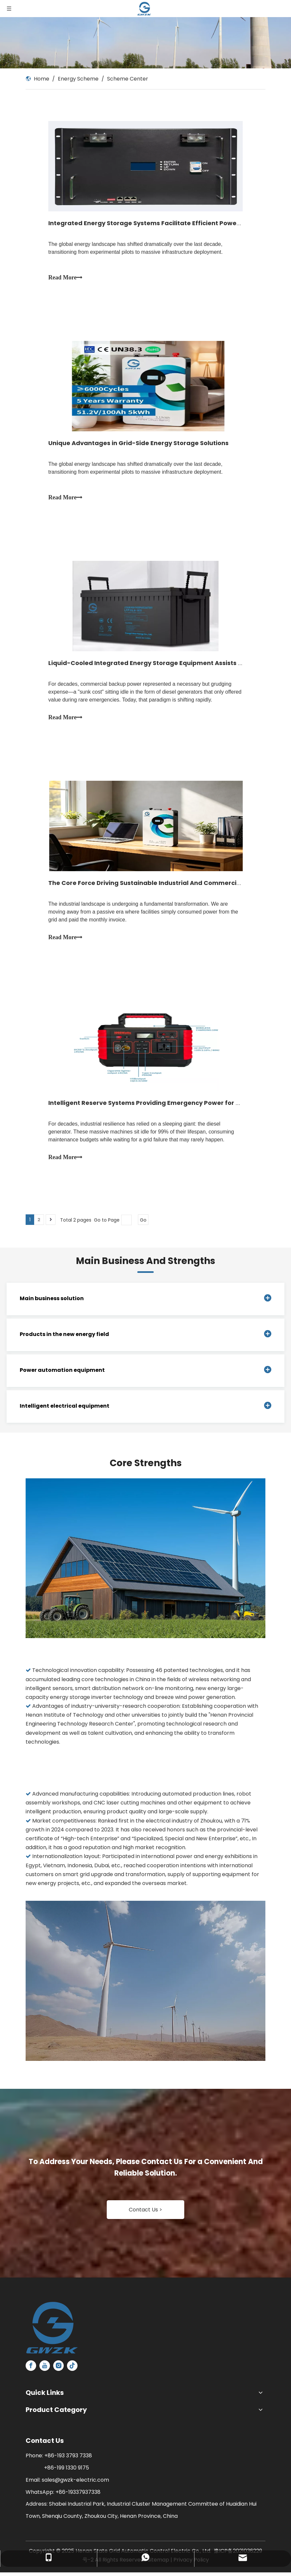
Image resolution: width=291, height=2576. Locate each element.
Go (143, 1223)
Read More (66, 278)
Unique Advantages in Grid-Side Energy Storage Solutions (139, 444)
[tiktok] (72, 2369)
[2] (145, 1984)
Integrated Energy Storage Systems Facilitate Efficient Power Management (166, 223)
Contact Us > (145, 2213)
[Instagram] (58, 2369)
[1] (145, 1562)
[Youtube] (44, 2369)
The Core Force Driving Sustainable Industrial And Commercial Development (167, 885)
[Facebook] (31, 2369)
